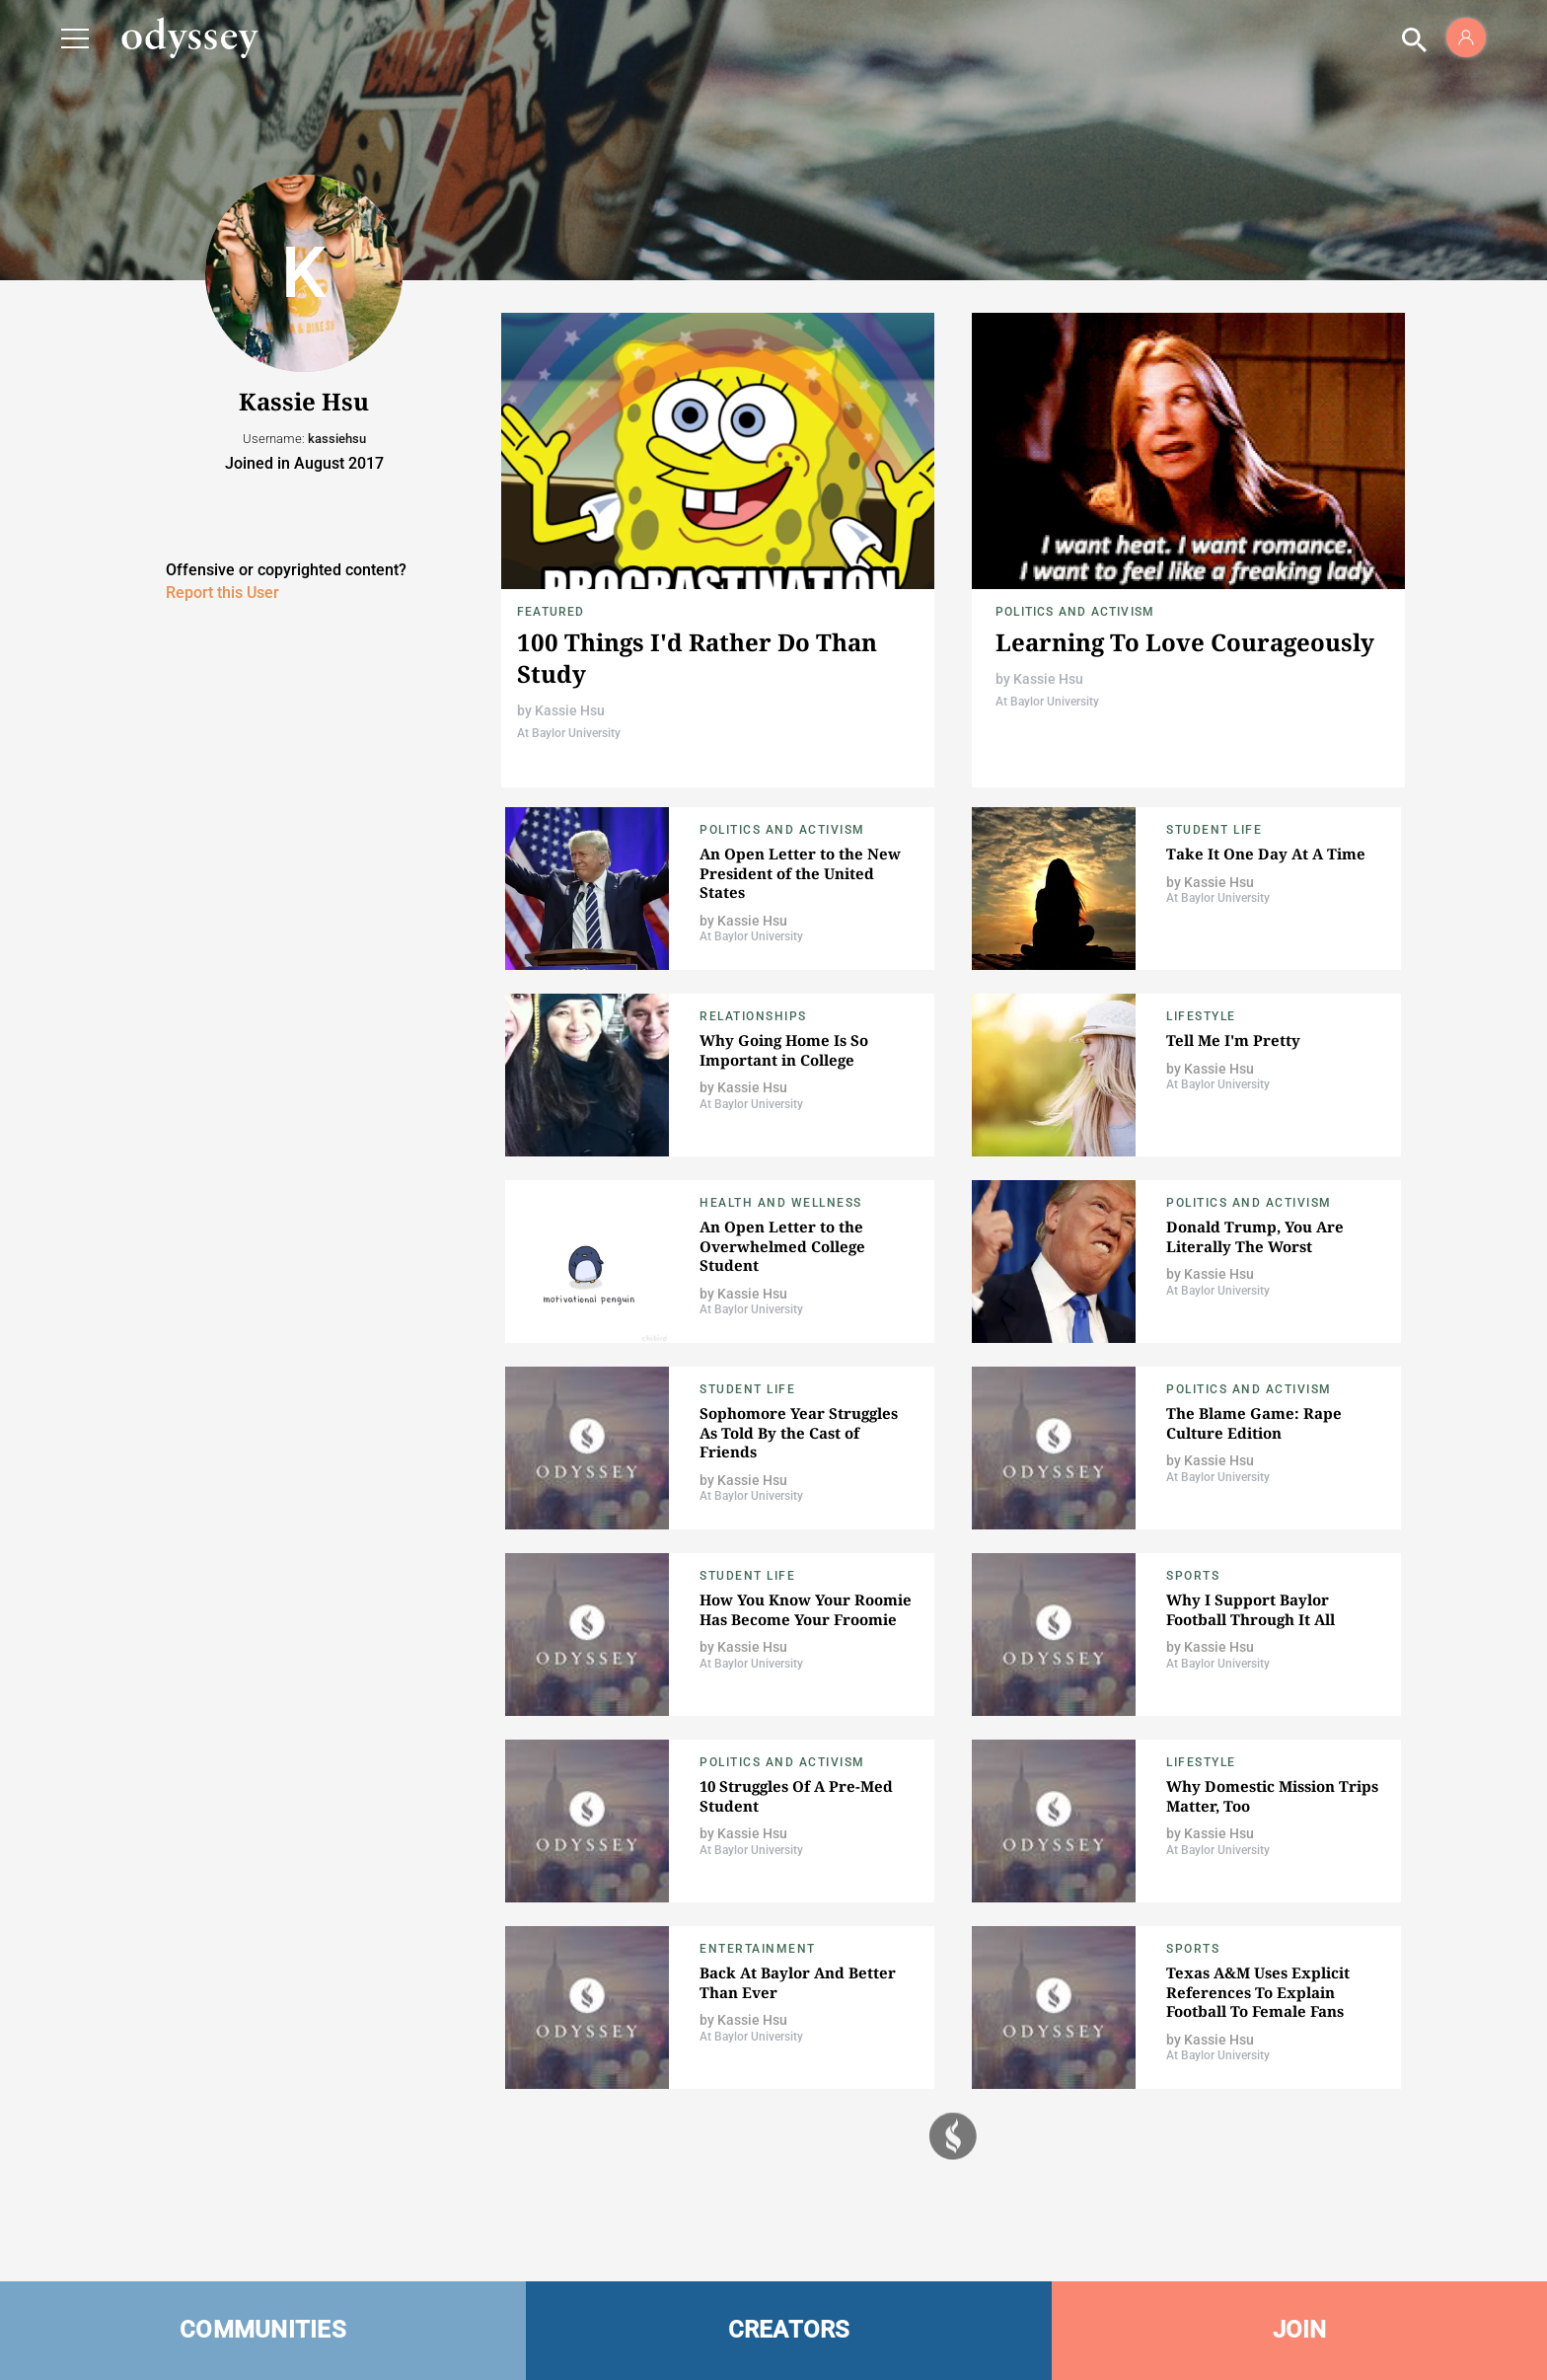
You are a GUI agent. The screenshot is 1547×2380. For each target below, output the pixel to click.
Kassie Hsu (570, 710)
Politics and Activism (1074, 612)
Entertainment (758, 1949)
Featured (551, 612)
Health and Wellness (781, 1203)
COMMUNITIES (263, 2329)
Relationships (753, 1016)
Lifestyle (1201, 1016)
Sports (1192, 1576)
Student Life (1214, 830)
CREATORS (789, 2329)
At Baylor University (569, 733)
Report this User (222, 592)
